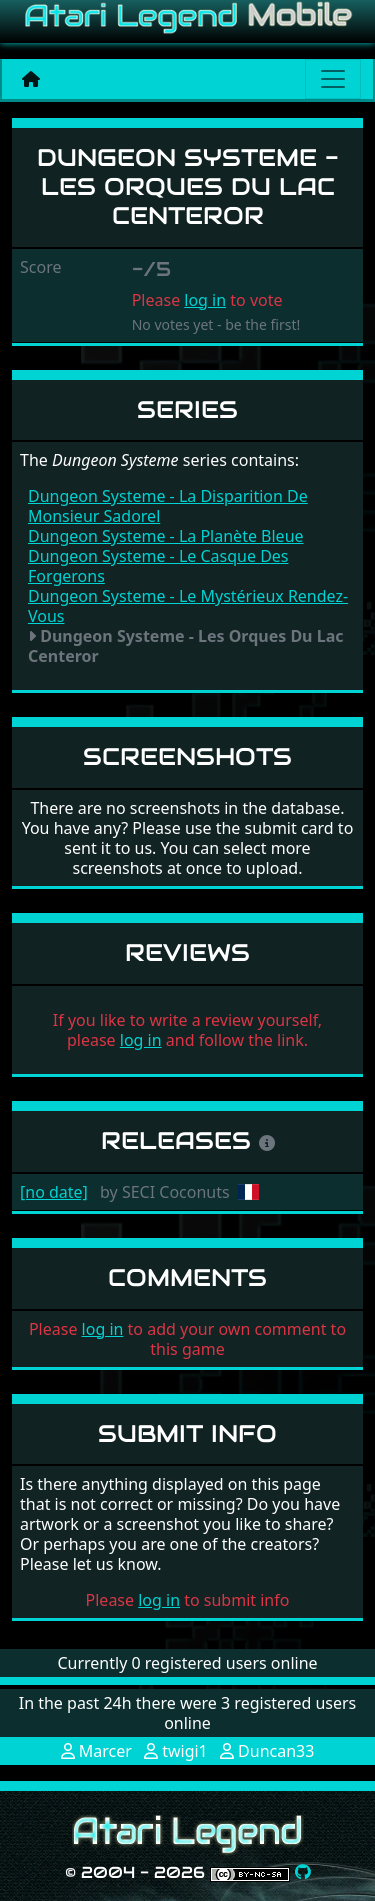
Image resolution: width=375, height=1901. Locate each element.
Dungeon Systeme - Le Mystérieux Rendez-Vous (188, 606)
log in (205, 300)
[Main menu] (333, 79)
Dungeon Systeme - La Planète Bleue (166, 536)
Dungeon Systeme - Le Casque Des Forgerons (158, 566)
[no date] (54, 1192)
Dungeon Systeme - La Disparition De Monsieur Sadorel (168, 506)
